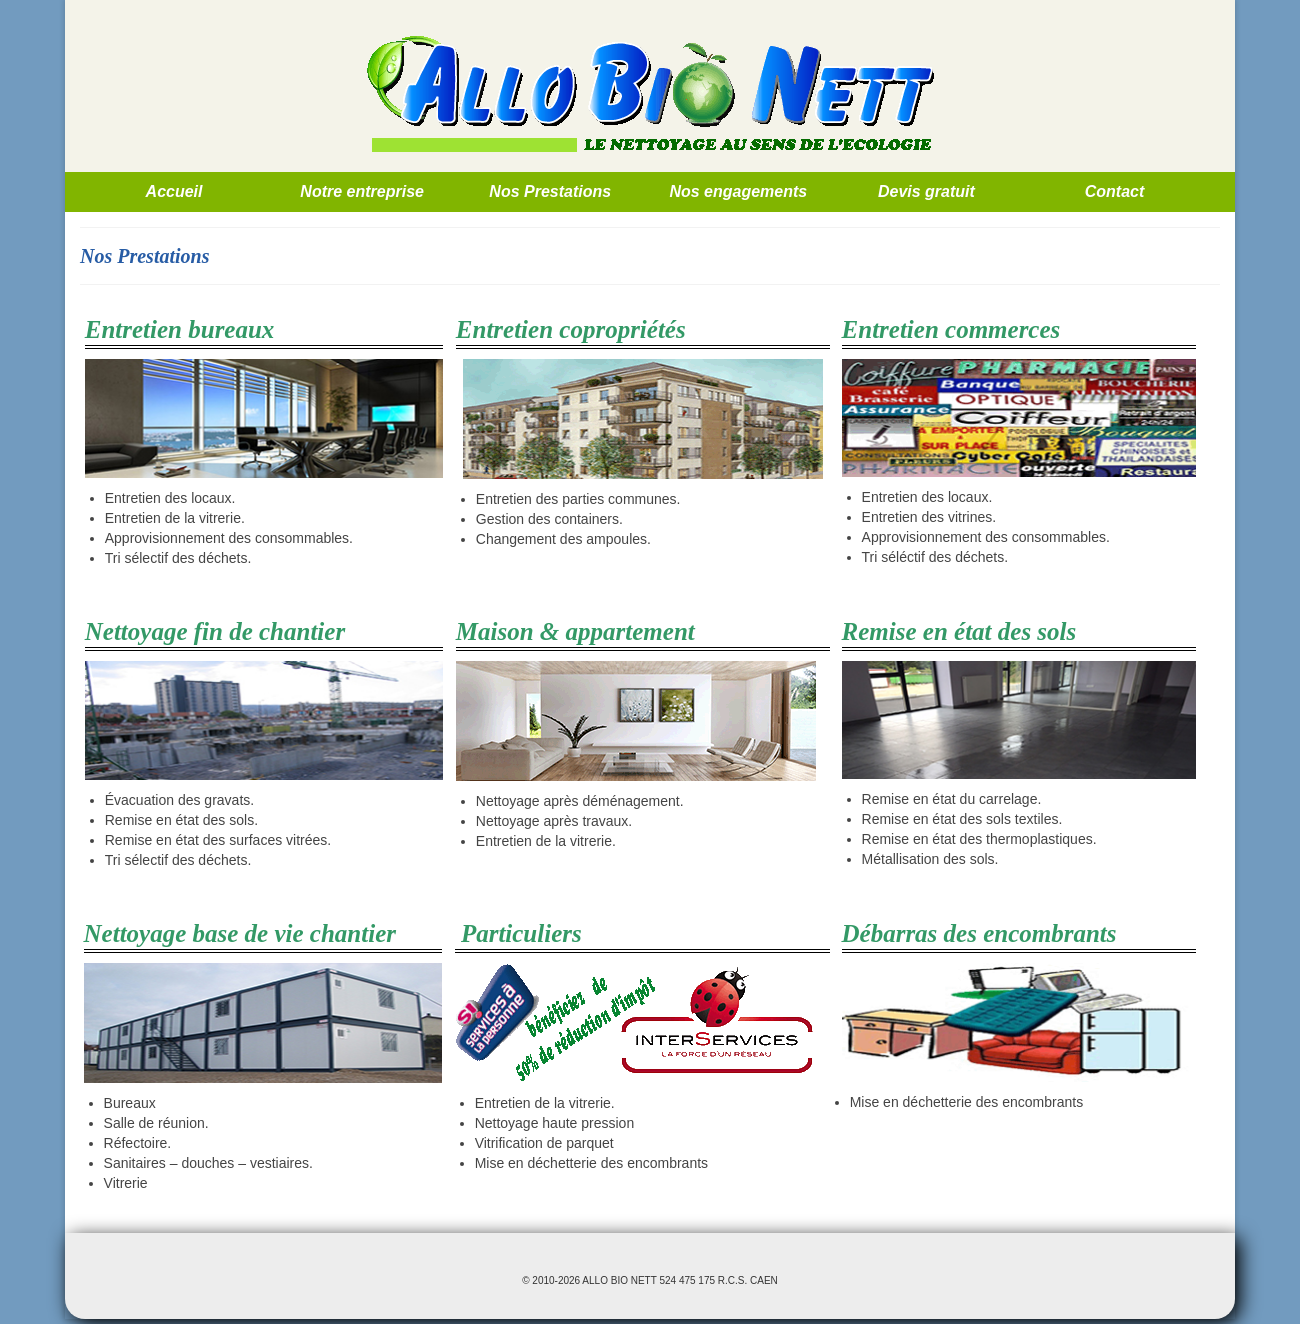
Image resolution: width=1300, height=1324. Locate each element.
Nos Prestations (550, 191)
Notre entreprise (362, 191)
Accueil (174, 191)
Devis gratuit (926, 191)
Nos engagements (738, 191)
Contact (1115, 191)
